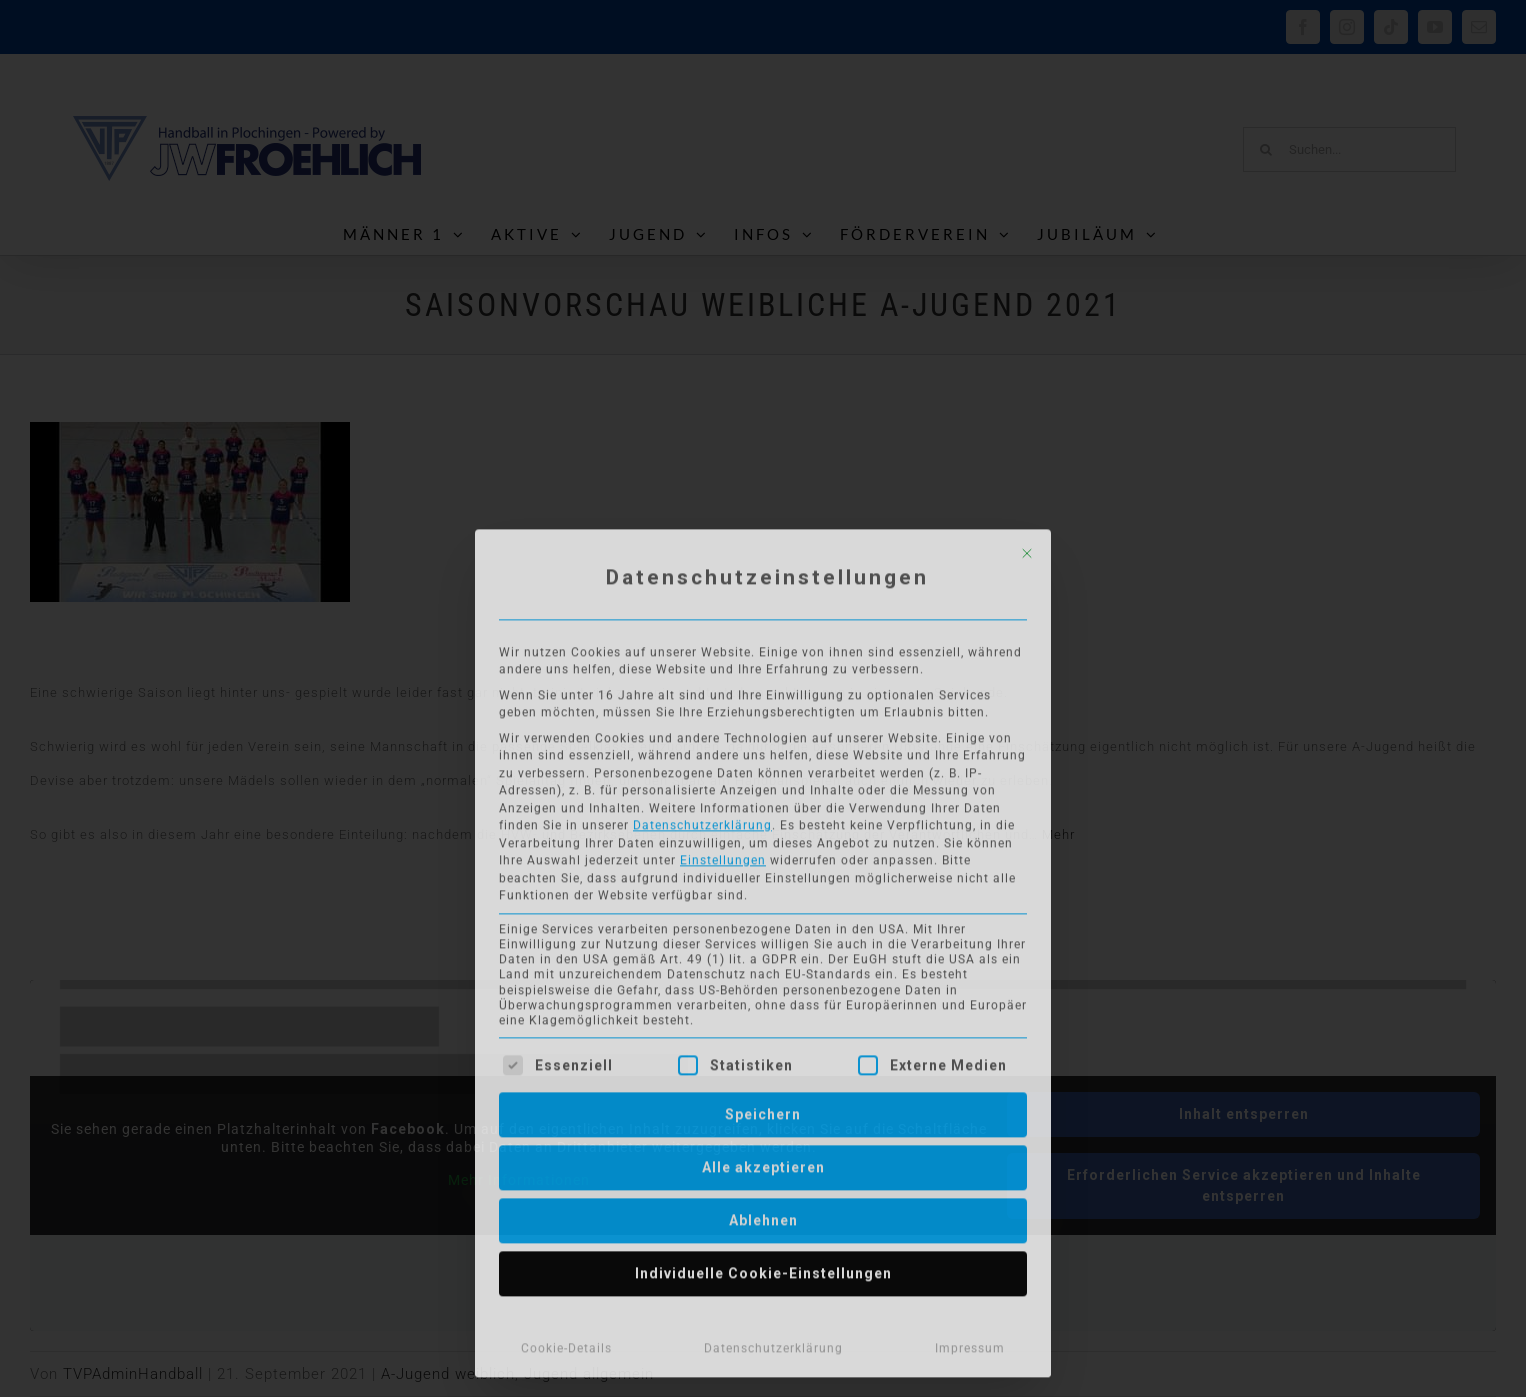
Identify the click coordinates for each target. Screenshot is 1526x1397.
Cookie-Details (566, 1342)
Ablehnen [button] (763, 1214)
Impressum (970, 1342)
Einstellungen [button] (723, 854)
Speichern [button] (763, 1108)
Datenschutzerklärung (702, 819)
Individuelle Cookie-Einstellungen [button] (763, 1267)
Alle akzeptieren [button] (763, 1161)
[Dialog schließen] (1027, 547)
